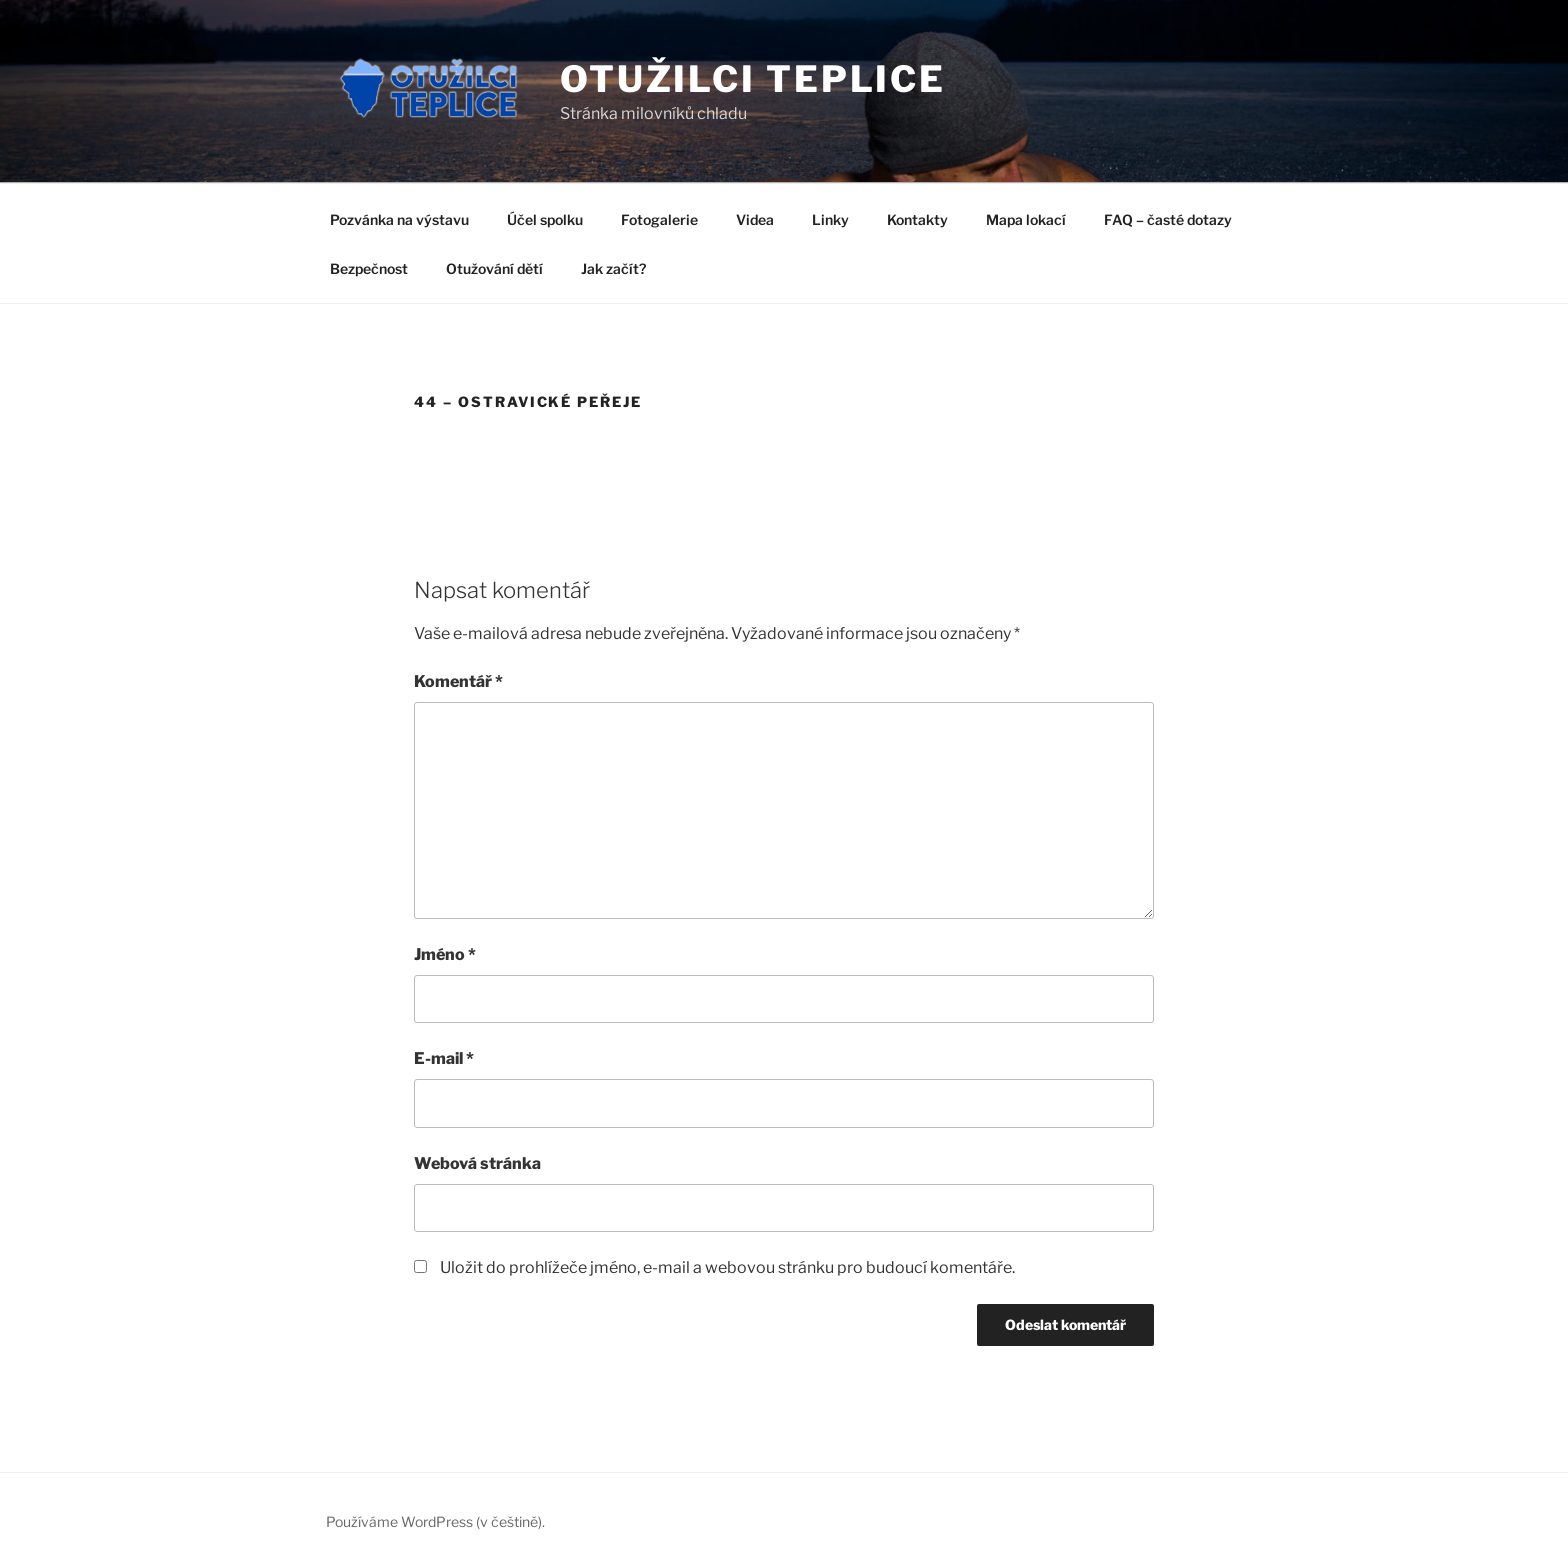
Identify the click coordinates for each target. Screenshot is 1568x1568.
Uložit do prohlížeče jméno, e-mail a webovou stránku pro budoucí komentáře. (727, 1267)
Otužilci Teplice (753, 79)
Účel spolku (545, 219)
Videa (755, 219)
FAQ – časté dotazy (1168, 219)
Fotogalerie (659, 219)
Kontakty (917, 219)
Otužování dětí (494, 268)
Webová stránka (477, 1163)
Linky (830, 219)
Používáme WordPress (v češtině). (435, 1521)
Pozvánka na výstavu (399, 219)
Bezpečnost (369, 268)
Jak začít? (613, 268)
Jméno (445, 954)
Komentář (458, 681)
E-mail (444, 1058)
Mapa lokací (1026, 219)
